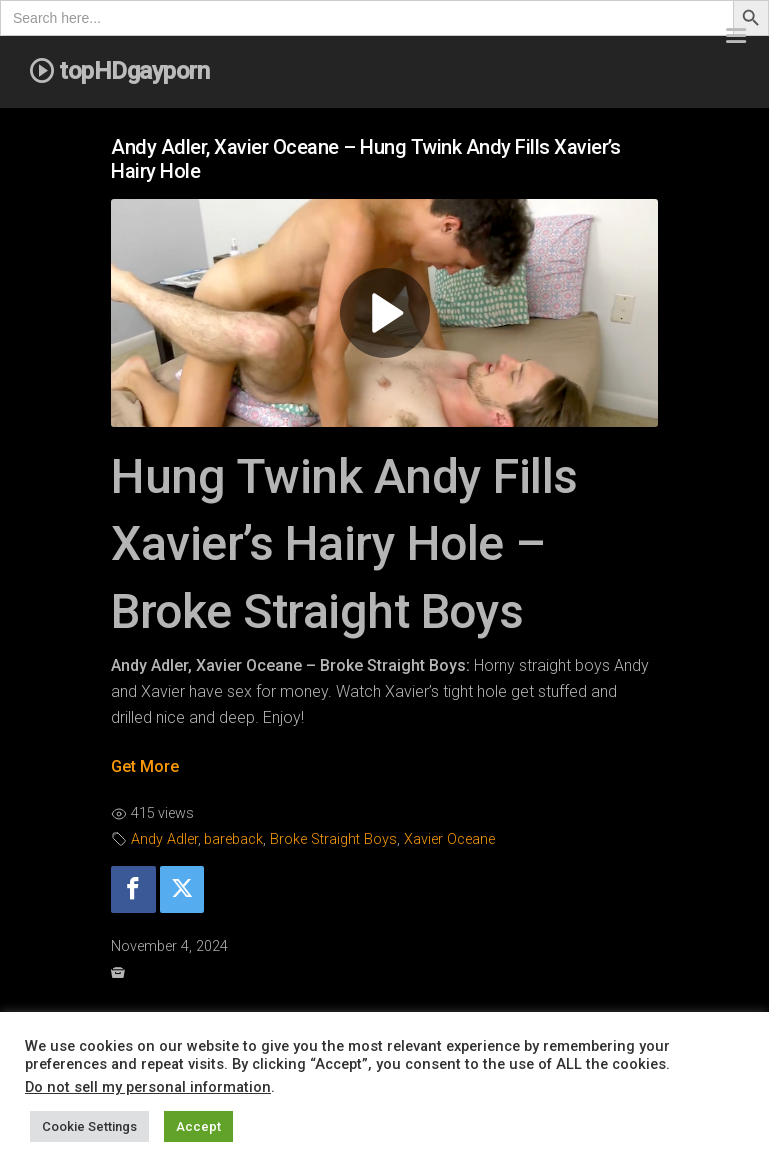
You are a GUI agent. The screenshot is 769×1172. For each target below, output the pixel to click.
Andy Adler (164, 839)
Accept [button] (198, 1126)
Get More (145, 766)
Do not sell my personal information (148, 1087)
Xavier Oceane (449, 839)
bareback (233, 839)
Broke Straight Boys (333, 839)
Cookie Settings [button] (89, 1126)
